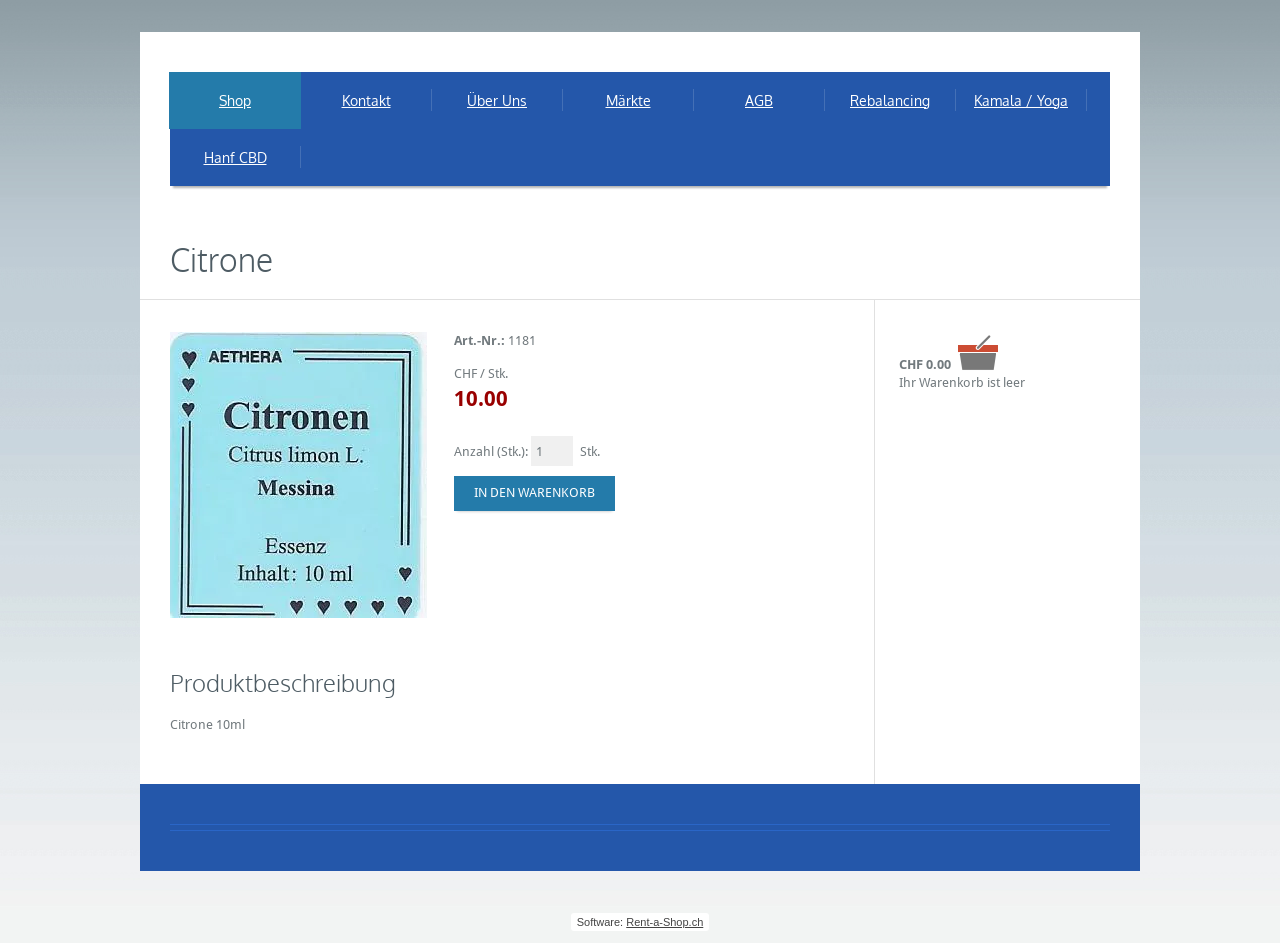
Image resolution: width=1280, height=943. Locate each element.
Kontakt (366, 100)
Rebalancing (890, 100)
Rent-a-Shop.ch (664, 922)
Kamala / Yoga (1021, 100)
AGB (759, 100)
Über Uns (497, 100)
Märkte (628, 100)
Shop (235, 100)
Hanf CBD (235, 157)
